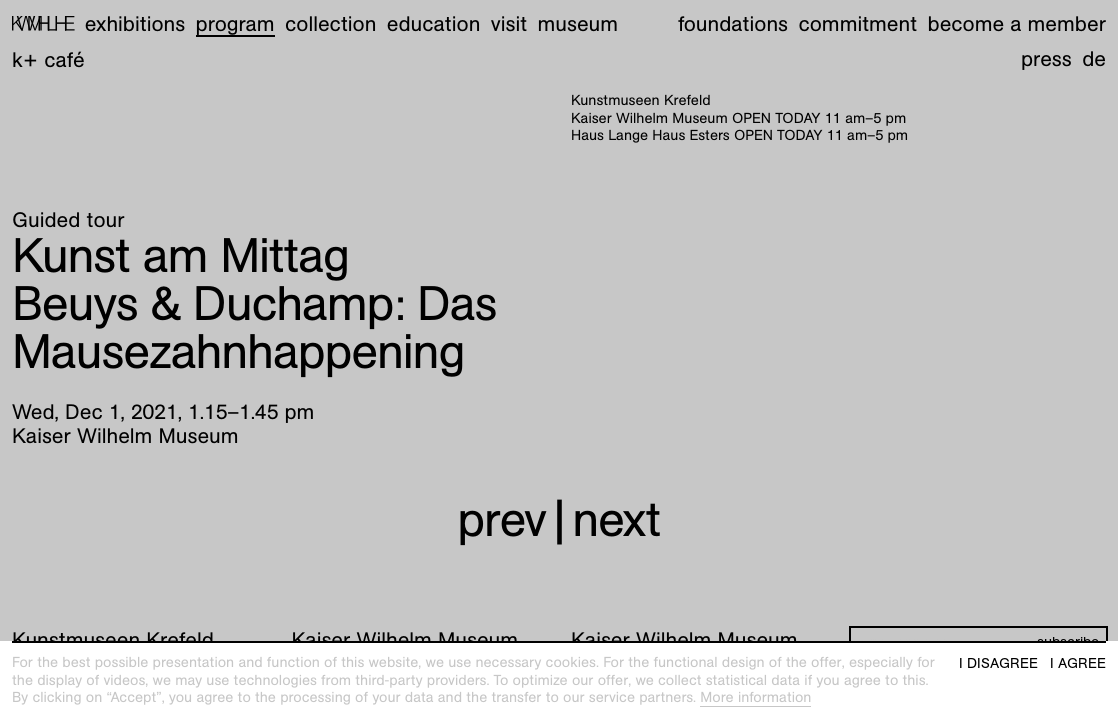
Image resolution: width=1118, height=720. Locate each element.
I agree (1078, 663)
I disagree (998, 663)
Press (1046, 58)
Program (235, 23)
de (1094, 58)
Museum (578, 23)
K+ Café (48, 59)
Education (434, 23)
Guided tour (68, 219)
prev (501, 519)
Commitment (857, 23)
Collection (330, 23)
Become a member (1017, 23)
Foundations (733, 23)
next (616, 519)
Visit (509, 23)
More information (755, 698)
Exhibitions (135, 23)
